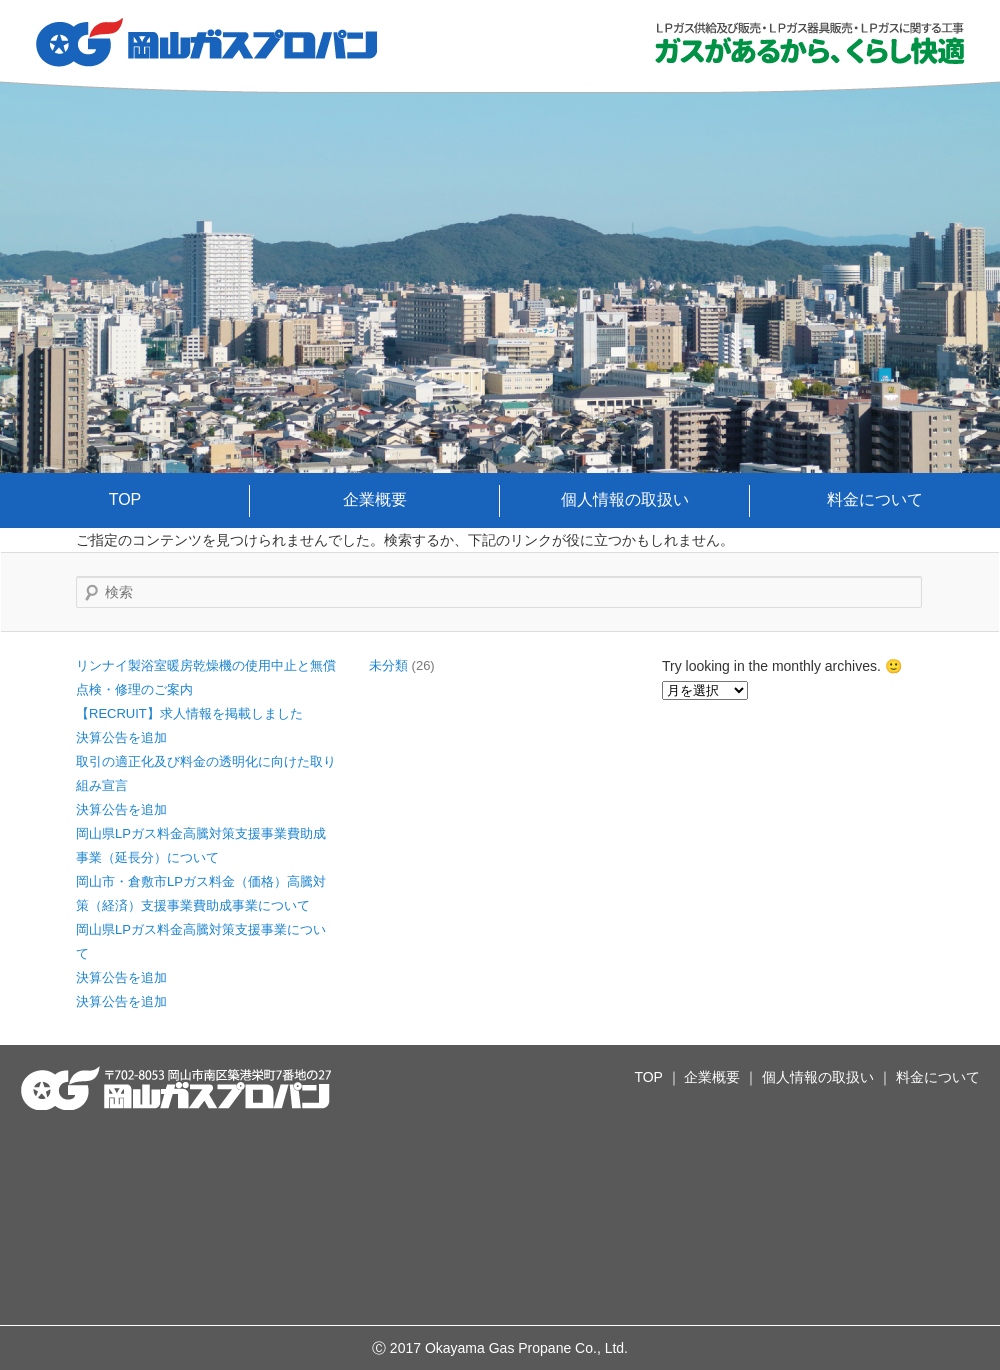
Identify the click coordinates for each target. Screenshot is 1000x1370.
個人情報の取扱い (625, 499)
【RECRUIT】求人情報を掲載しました (189, 713)
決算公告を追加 (121, 737)
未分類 (388, 665)
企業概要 (375, 499)
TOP (125, 499)
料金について (875, 499)
